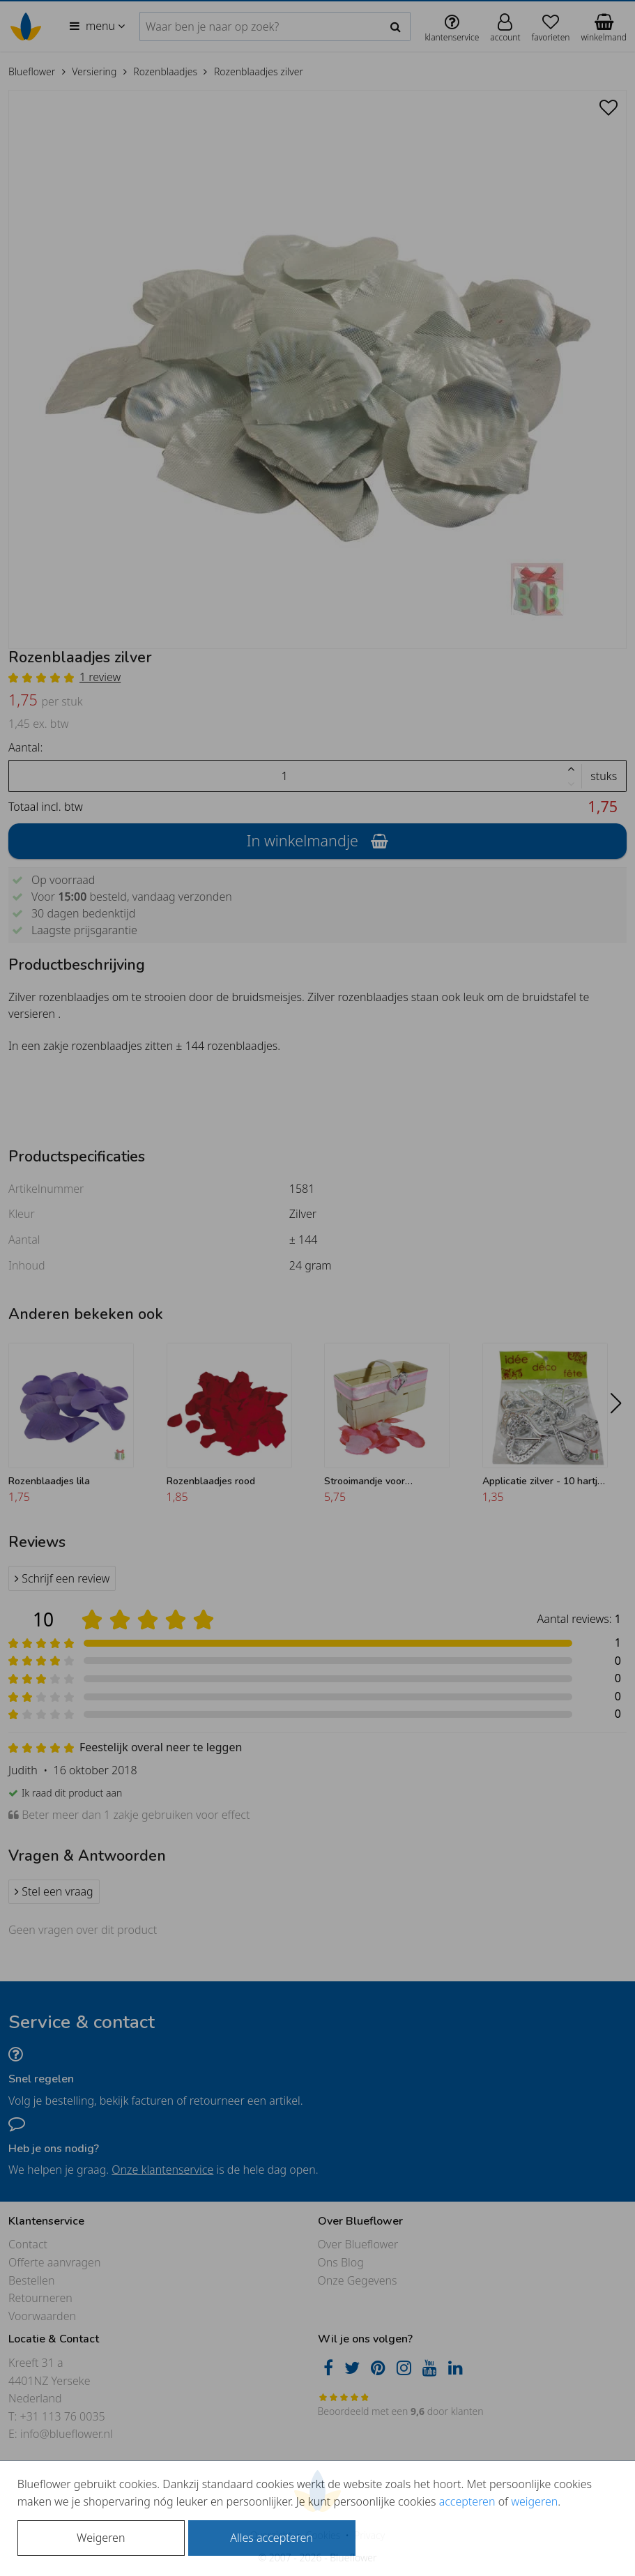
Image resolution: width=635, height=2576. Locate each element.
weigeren (534, 2501)
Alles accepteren (271, 2537)
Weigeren (101, 2537)
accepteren (467, 2501)
